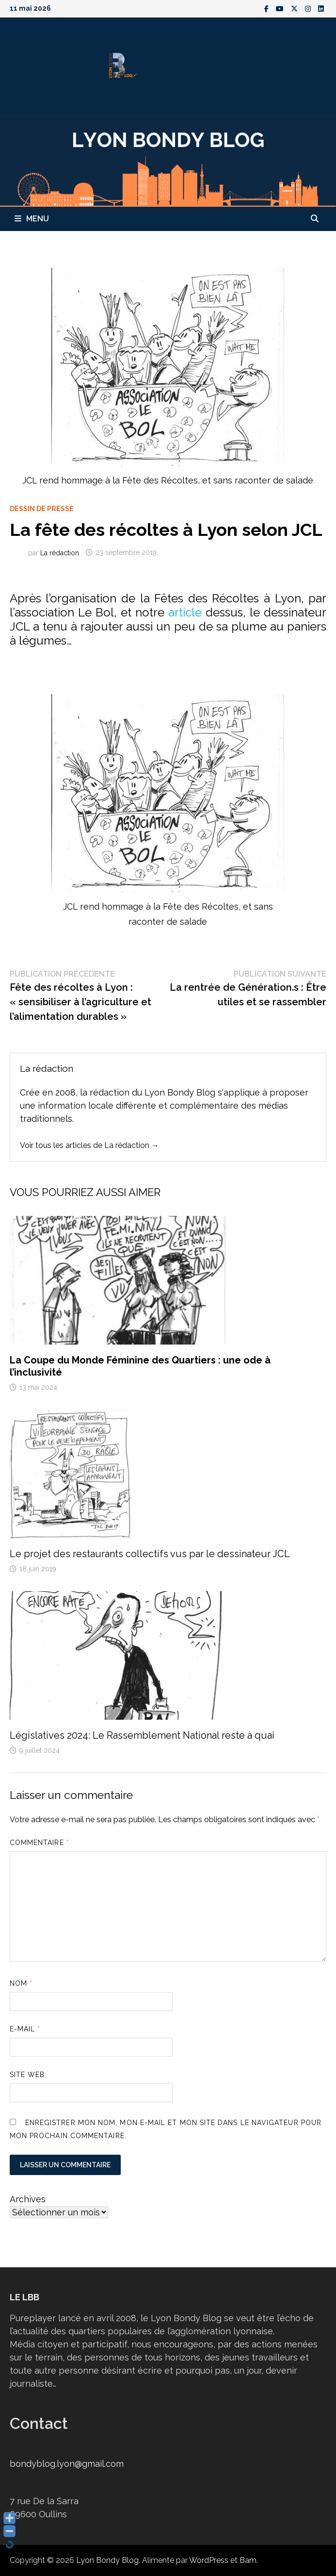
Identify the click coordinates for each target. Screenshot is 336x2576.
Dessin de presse (42, 509)
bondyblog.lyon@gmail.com (67, 2464)
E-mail (25, 2029)
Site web (27, 2074)
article (185, 612)
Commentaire (39, 1842)
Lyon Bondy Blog (107, 2560)
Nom (21, 1983)
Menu (32, 218)
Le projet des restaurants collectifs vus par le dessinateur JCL (150, 1554)
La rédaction (59, 552)
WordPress (208, 2560)
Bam (248, 2560)
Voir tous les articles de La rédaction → (89, 1145)
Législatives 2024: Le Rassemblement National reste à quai (142, 1735)
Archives (28, 2199)
